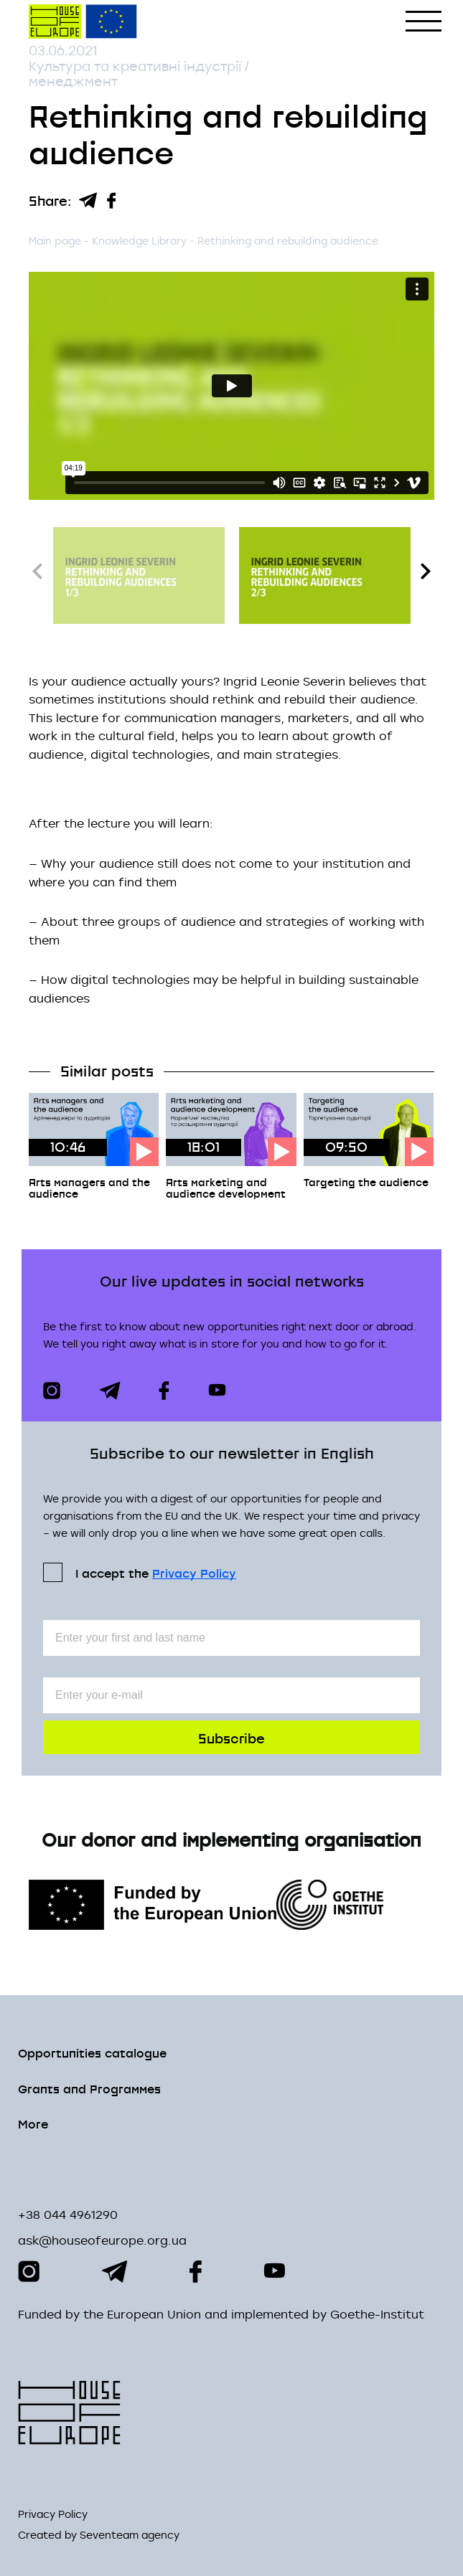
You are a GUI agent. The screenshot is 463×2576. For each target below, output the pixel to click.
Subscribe (231, 1737)
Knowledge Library (141, 240)
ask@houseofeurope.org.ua (102, 2240)
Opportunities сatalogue (92, 2052)
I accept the (155, 1572)
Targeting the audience (366, 1182)
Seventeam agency (129, 2535)
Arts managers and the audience (89, 1188)
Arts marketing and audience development (226, 1188)
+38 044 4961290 (68, 2214)
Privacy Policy (194, 1573)
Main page (55, 240)
